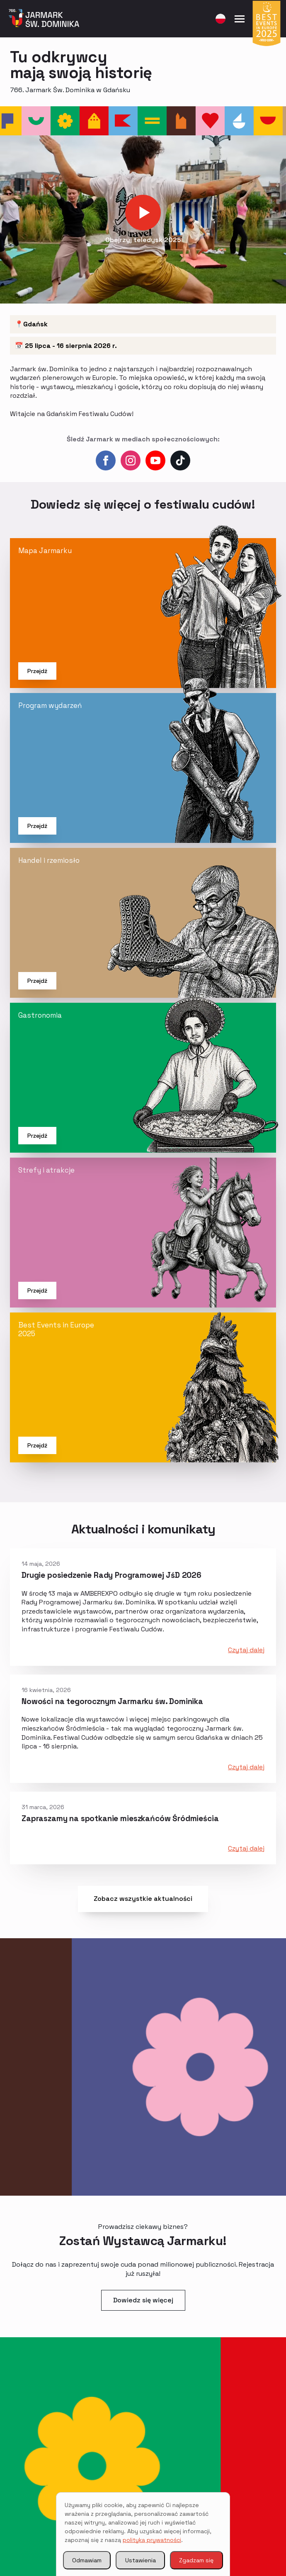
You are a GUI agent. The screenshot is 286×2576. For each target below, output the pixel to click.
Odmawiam (87, 2560)
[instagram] (131, 460)
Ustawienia (140, 2560)
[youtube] (155, 460)
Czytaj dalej (246, 1650)
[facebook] (106, 460)
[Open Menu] (240, 19)
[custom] (180, 460)
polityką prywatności (152, 2540)
